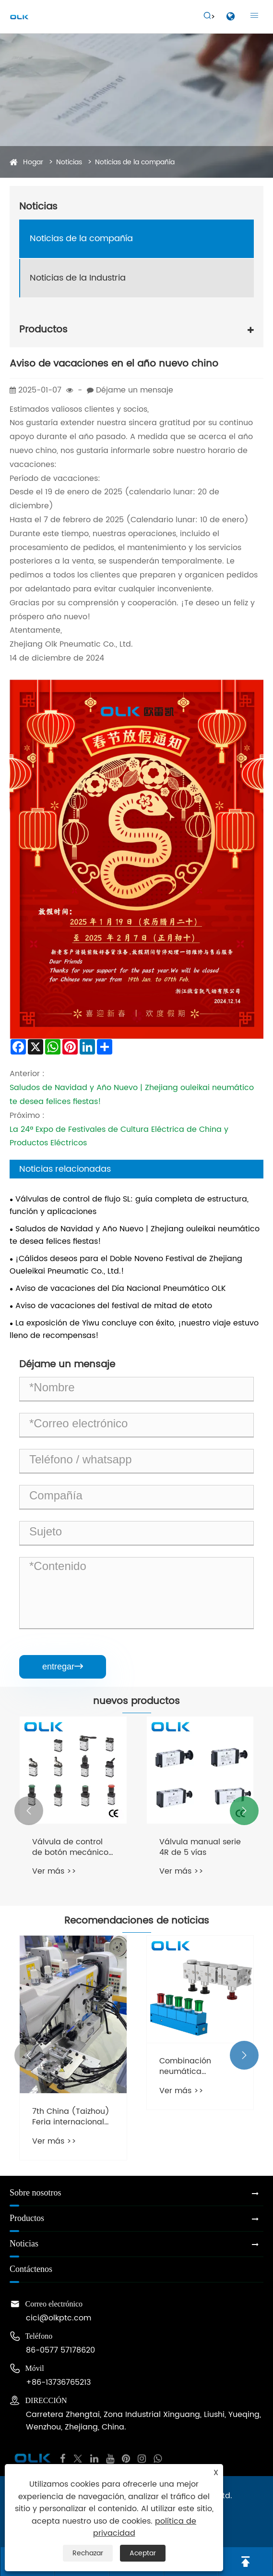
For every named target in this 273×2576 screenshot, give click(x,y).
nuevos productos (136, 1701)
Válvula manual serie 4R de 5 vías (200, 1847)
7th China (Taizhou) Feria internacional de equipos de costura (70, 2117)
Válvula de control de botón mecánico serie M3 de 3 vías (70, 1847)
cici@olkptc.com (58, 2318)
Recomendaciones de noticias (136, 1921)
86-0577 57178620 (60, 2350)
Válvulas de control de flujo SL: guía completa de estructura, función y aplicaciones (129, 1205)
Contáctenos (31, 2269)
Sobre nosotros (35, 2192)
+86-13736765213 (58, 2382)
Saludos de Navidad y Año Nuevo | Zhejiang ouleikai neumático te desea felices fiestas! (135, 1235)
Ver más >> (54, 1871)
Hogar (33, 162)
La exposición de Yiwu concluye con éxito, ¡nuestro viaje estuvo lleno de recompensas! (134, 1329)
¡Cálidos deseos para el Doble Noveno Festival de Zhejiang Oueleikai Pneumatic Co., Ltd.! (126, 1264)
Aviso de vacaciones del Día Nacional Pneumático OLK (120, 1288)
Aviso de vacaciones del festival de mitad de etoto (113, 1306)
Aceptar (143, 2553)
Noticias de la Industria (78, 278)
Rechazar (87, 2553)
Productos (43, 330)
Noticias (69, 162)
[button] (28, 1810)
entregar (62, 1666)
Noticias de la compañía (135, 162)
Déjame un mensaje (134, 390)
